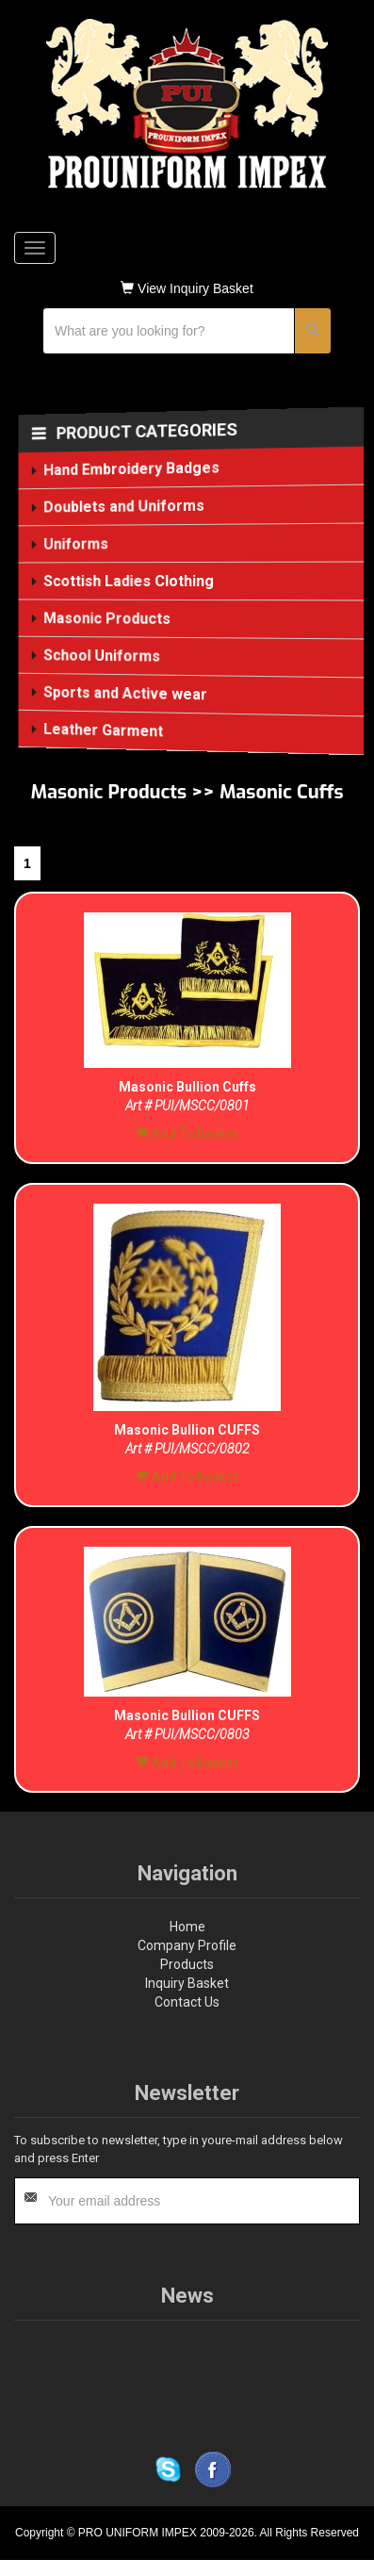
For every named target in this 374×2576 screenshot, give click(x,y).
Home (187, 1926)
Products (187, 1964)
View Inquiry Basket (187, 288)
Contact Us (187, 2002)
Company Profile (187, 1945)
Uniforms (77, 544)
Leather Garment (104, 730)
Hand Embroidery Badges (132, 469)
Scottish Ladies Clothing (129, 581)
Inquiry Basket (187, 1983)
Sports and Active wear (126, 693)
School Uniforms (102, 655)
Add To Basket (187, 1133)
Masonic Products (108, 618)
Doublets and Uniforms (124, 507)
